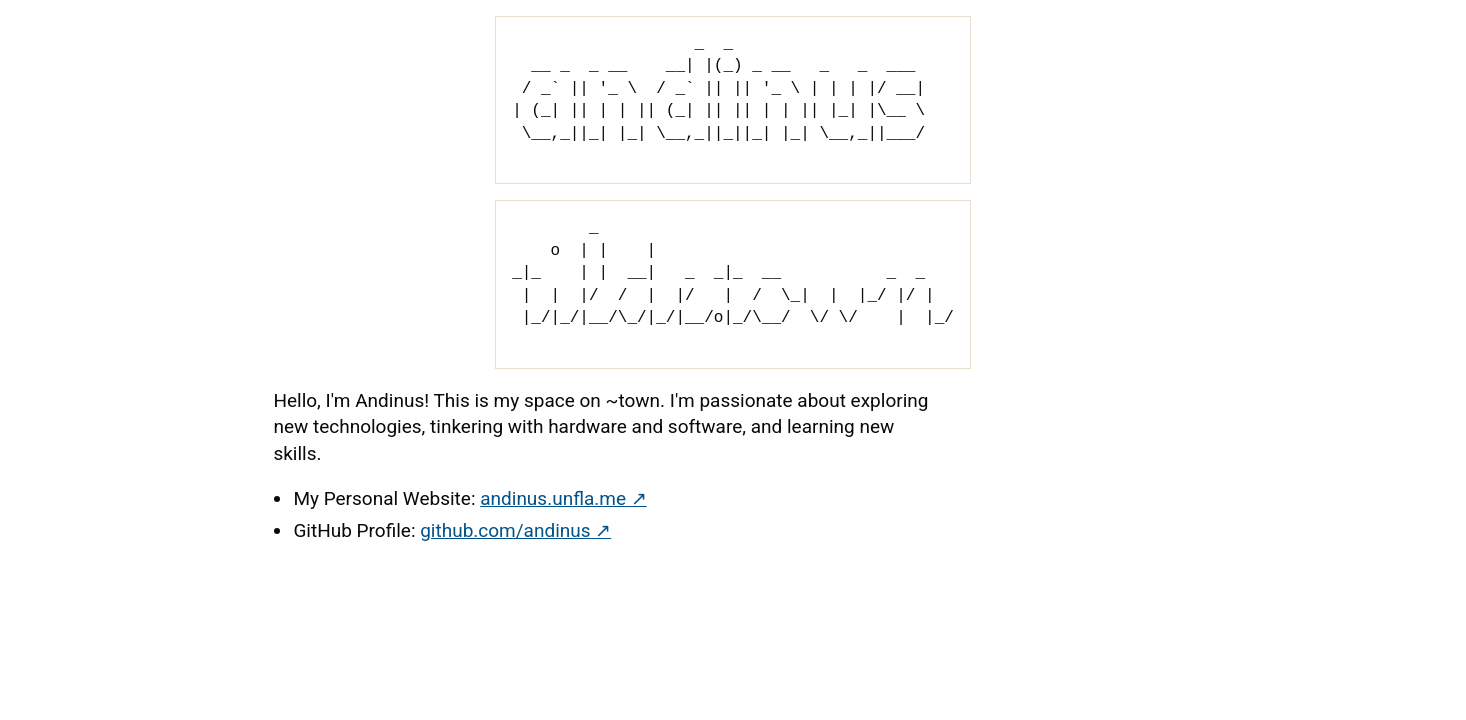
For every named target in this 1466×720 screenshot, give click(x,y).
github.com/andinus (504, 530)
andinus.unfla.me (552, 498)
